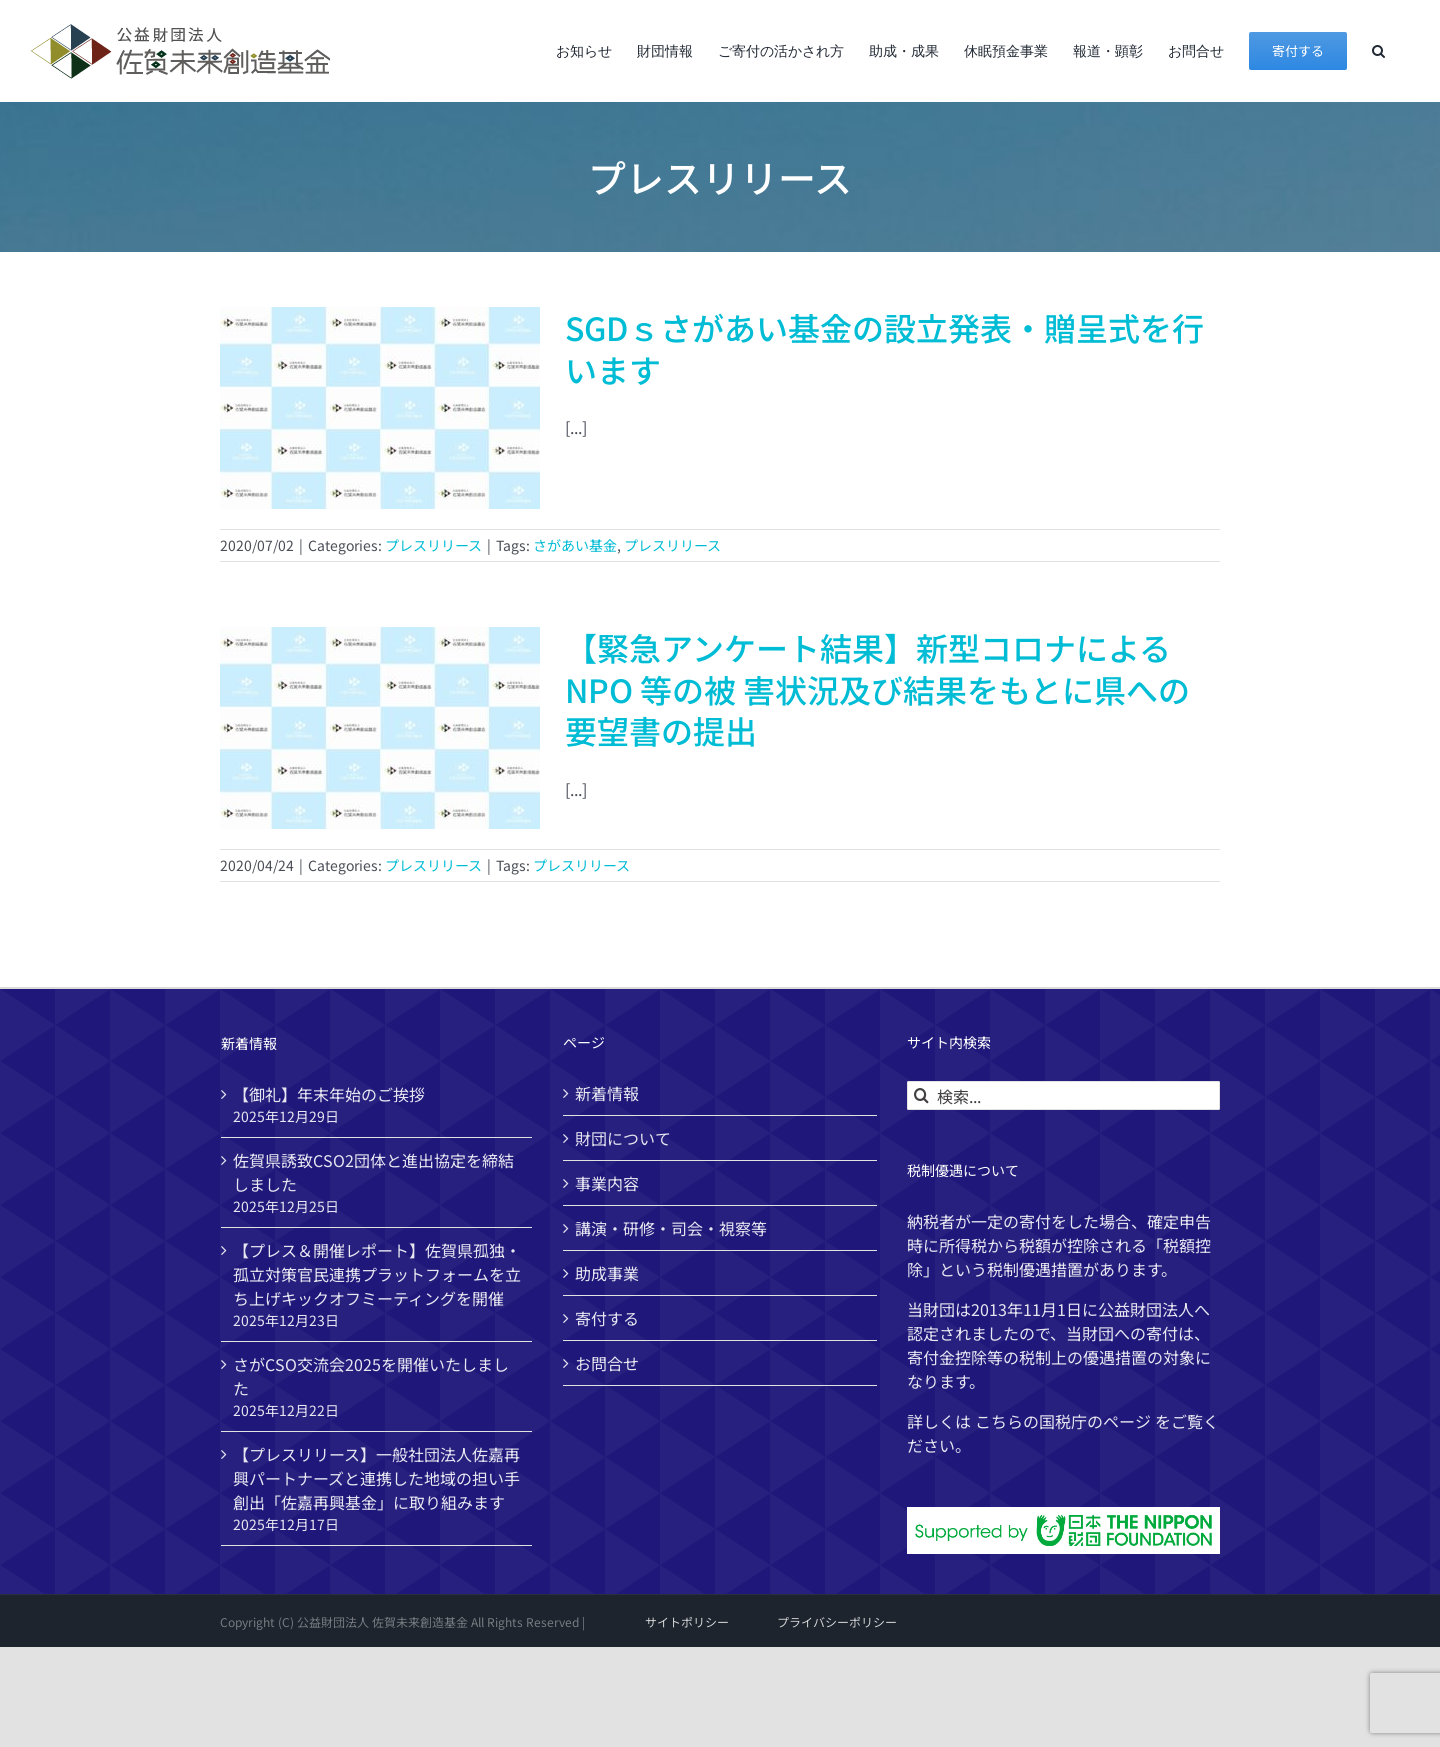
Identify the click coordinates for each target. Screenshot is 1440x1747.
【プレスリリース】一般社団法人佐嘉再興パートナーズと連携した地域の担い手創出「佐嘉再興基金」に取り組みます (376, 1478)
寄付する (607, 1318)
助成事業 (607, 1273)
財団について (623, 1138)
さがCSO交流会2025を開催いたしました (371, 1376)
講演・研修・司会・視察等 (671, 1228)
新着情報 (607, 1093)
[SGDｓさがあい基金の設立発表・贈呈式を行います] (380, 408)
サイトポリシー (687, 1621)
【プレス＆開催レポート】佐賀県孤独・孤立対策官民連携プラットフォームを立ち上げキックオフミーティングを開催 (377, 1274)
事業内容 (607, 1183)
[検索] (921, 1095)
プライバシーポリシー (837, 1621)
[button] (1378, 50)
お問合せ (607, 1363)
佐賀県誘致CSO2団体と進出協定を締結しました (373, 1172)
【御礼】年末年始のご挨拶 (329, 1094)
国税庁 (1063, 1421)
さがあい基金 (575, 545)
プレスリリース (433, 545)
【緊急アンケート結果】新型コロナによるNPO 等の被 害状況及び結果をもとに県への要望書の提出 (877, 688)
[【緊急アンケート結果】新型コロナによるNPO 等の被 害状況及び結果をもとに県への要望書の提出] (380, 728)
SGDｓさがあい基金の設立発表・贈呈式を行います (884, 348)
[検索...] (1063, 1095)
